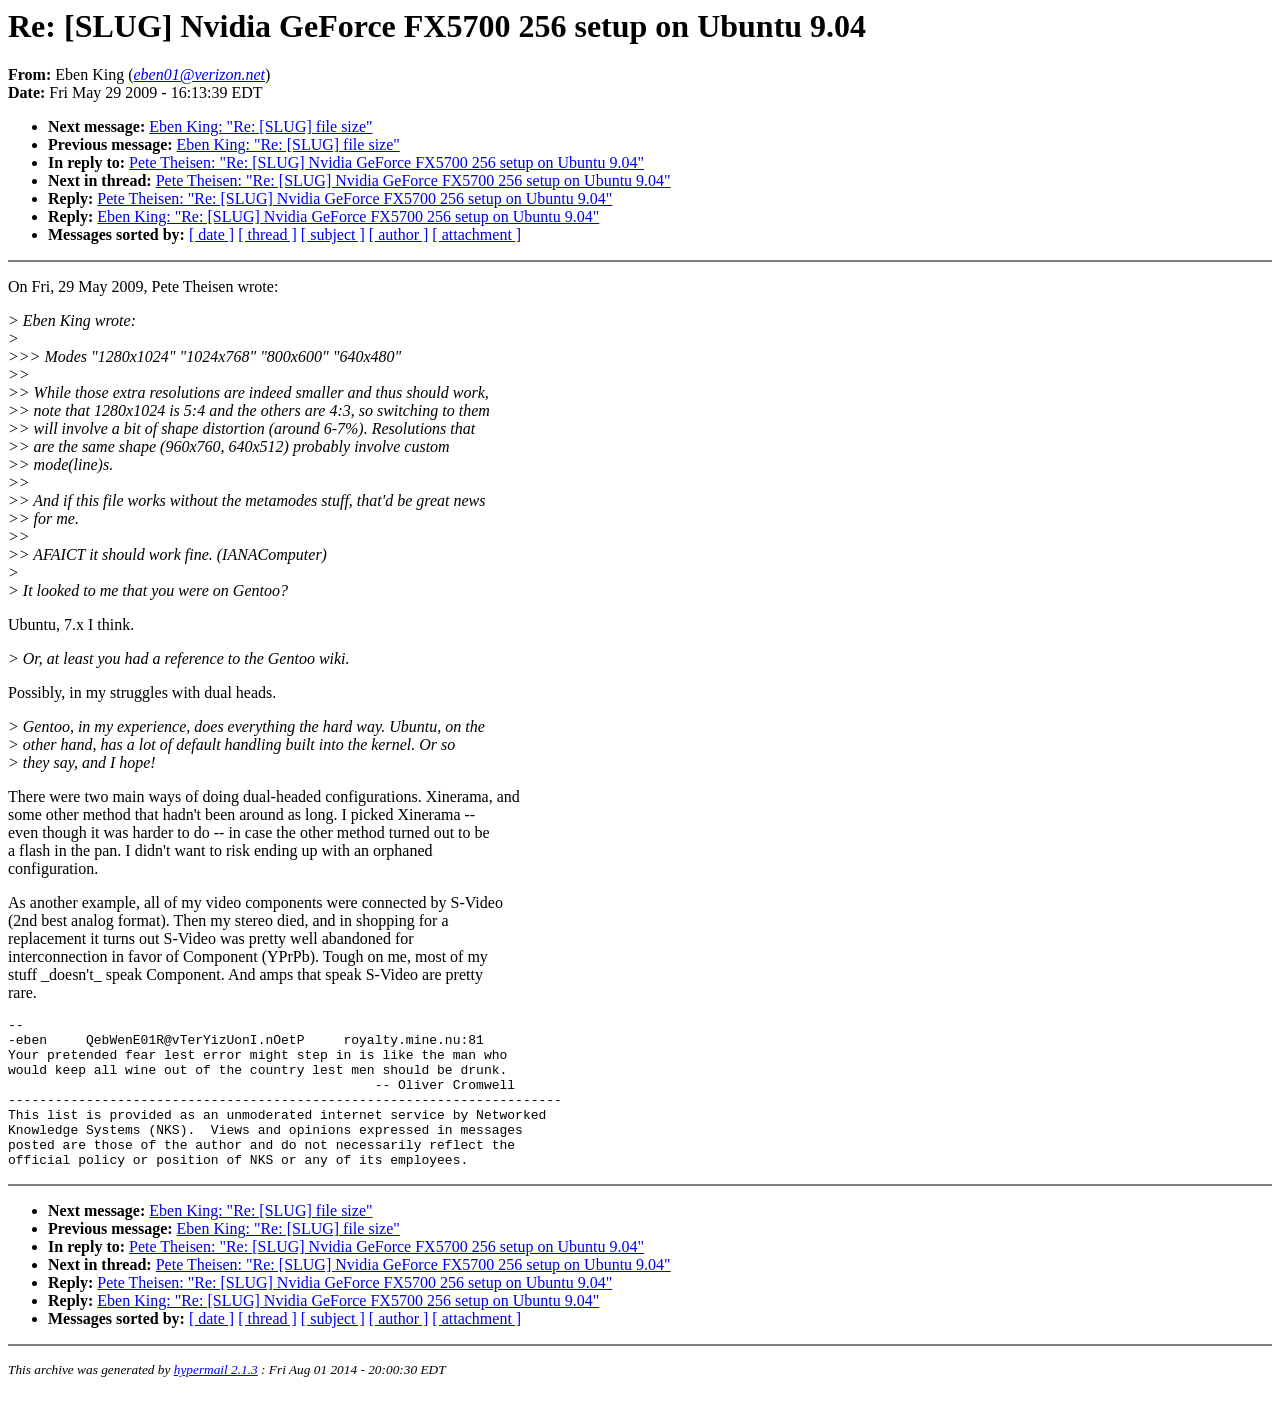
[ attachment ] (476, 234)
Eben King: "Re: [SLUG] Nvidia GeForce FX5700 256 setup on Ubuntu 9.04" (348, 216)
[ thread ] (267, 234)
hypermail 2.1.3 (216, 1399)
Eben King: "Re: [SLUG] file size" (260, 126)
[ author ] (399, 234)
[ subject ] (333, 234)
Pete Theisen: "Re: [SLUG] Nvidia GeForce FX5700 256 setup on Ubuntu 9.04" (386, 162)
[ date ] (211, 234)
